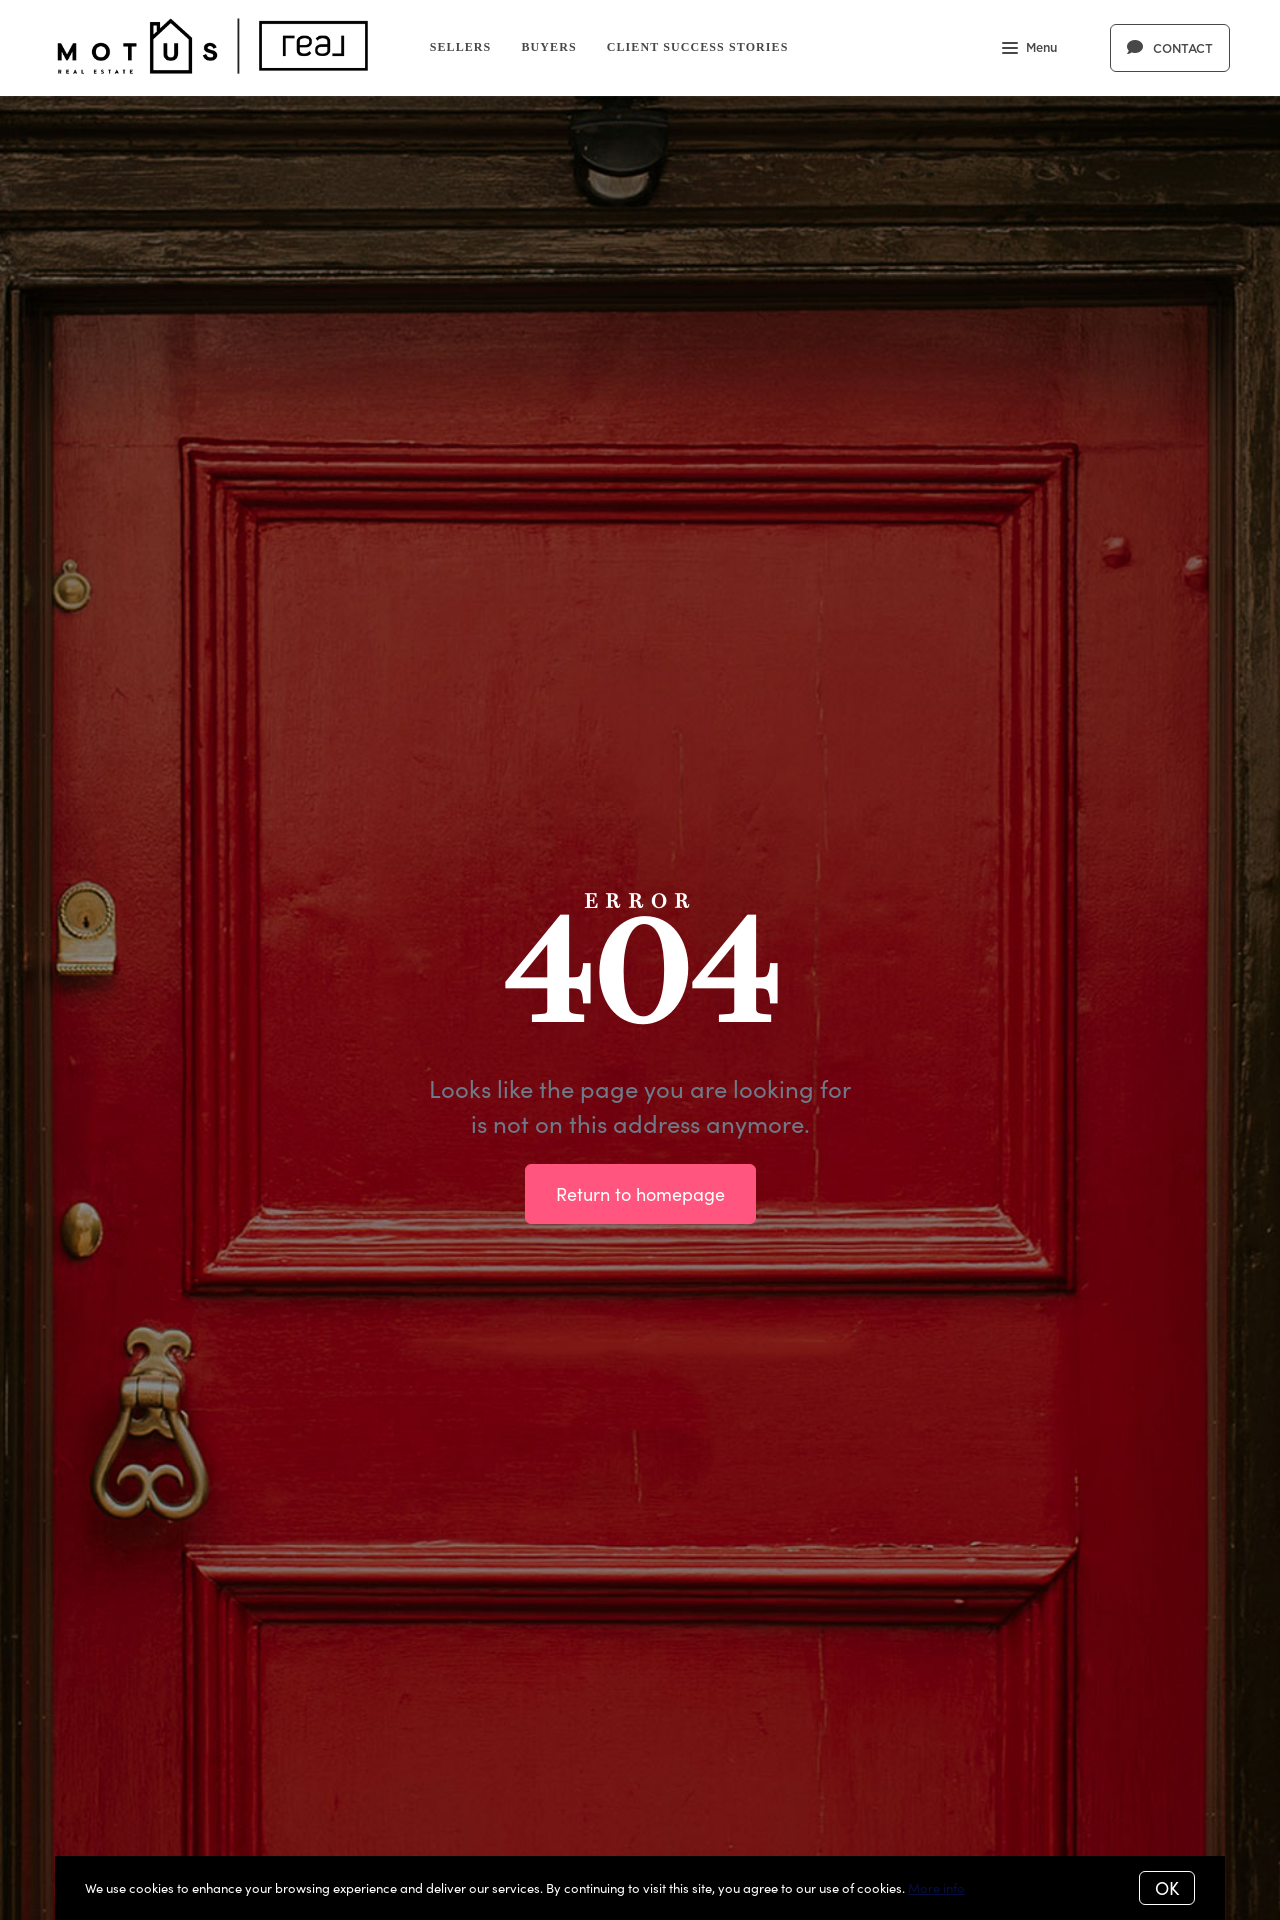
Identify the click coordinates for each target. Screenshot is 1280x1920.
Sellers (461, 47)
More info (936, 1887)
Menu (1029, 50)
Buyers (548, 47)
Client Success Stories (698, 47)
